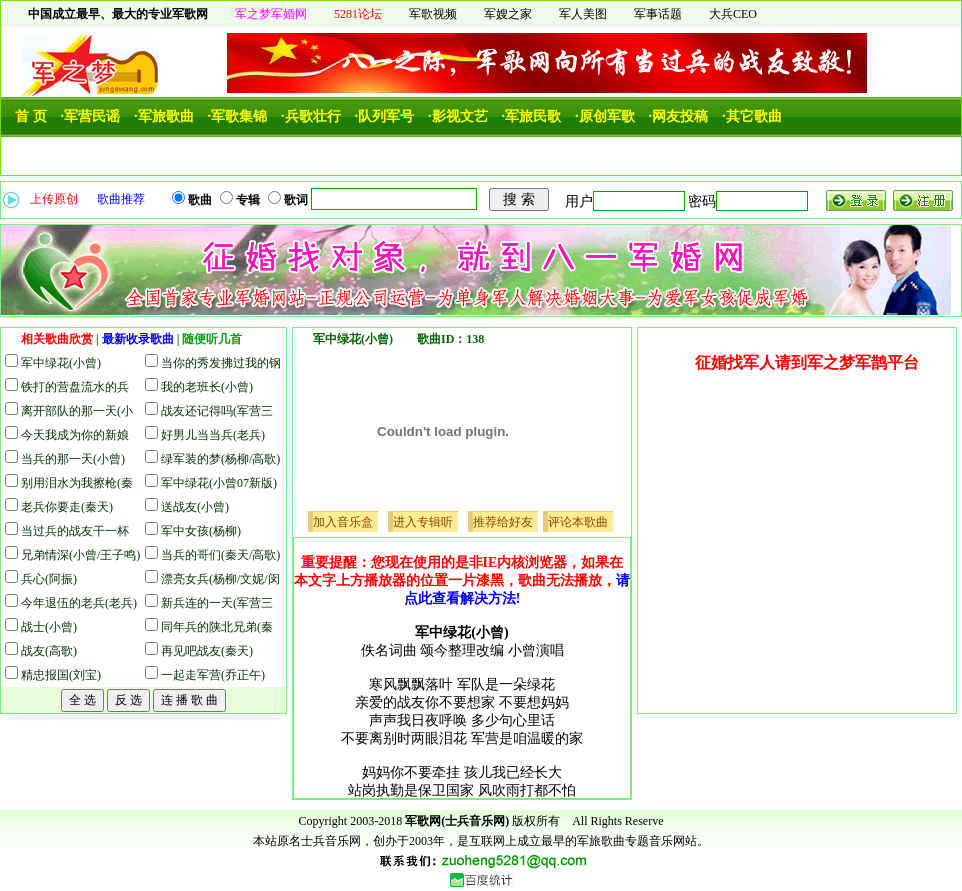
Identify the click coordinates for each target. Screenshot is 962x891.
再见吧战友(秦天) (207, 651)
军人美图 (583, 14)
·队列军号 (385, 116)
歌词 (297, 200)
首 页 (31, 116)
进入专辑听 (423, 522)
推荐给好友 (503, 522)
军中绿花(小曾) (61, 363)
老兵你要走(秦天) (67, 507)
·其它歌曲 (752, 116)
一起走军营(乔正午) (213, 675)
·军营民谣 (91, 116)
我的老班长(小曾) (207, 387)
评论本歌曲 (578, 522)
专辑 (249, 200)
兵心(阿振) (49, 579)
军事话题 (658, 14)
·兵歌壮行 (311, 116)
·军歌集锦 (238, 116)
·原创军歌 (605, 116)
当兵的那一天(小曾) (73, 459)
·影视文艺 (458, 116)
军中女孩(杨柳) (201, 531)
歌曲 (201, 200)
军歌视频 (433, 14)
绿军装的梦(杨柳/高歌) (220, 459)
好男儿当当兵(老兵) (213, 435)
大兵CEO (733, 14)
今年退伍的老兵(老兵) (79, 603)
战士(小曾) (49, 627)
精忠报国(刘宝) (61, 675)
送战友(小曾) (195, 507)
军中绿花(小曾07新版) (219, 483)
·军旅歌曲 (164, 116)
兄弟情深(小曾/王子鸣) (80, 555)
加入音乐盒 (343, 522)
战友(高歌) (49, 651)
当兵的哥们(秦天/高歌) (220, 555)
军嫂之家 (508, 14)
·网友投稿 (679, 116)
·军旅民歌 (532, 116)
